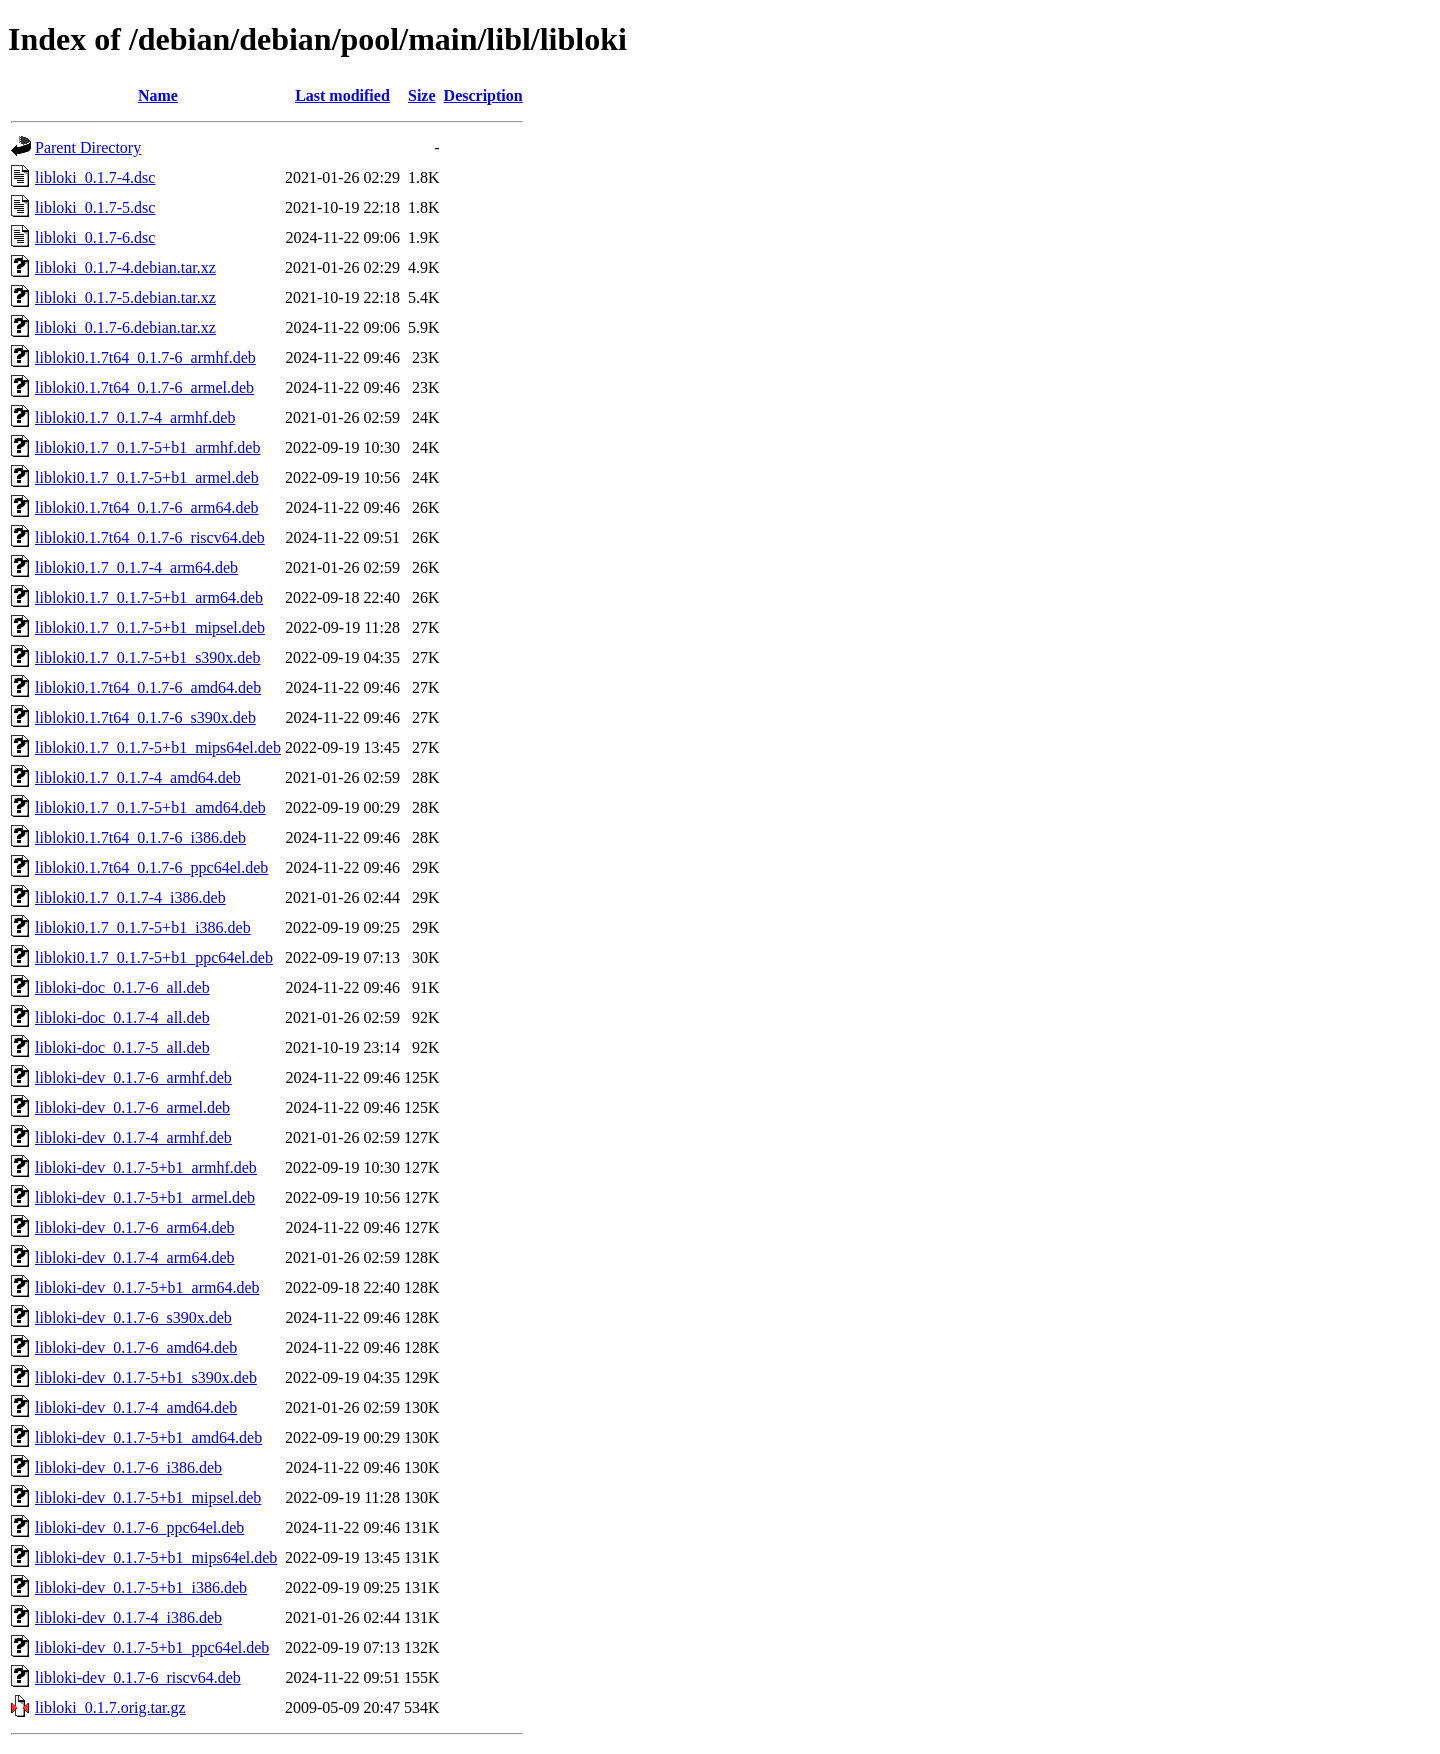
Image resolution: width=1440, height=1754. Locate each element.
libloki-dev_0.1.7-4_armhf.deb (133, 1137)
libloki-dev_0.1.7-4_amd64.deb (136, 1407)
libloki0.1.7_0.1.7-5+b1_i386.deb (143, 927)
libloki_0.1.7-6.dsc (95, 237)
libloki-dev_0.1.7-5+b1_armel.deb (145, 1197)
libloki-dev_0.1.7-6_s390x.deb (133, 1317)
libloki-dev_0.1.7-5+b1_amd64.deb (148, 1437)
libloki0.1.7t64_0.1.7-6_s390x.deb (145, 717)
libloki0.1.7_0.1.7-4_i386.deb (130, 897)
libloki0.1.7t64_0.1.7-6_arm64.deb (147, 507)
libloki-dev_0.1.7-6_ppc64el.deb (139, 1527)
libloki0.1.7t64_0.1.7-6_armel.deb (144, 387)
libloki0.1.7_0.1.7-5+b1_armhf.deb (147, 447)
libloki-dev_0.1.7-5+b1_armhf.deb (146, 1167)
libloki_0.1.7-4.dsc (95, 177)
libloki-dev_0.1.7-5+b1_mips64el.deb (156, 1557)
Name (158, 95)
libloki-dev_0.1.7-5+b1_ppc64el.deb (152, 1647)
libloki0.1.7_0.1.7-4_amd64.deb (138, 777)
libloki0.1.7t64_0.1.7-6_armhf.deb (145, 357)
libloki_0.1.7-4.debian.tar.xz (125, 267)
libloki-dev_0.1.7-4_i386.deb (128, 1617)
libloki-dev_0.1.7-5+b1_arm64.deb (147, 1287)
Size (422, 95)
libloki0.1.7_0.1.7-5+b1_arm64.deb (149, 597)
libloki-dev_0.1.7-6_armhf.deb (133, 1077)
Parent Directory (88, 147)
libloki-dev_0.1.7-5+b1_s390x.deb (146, 1377)
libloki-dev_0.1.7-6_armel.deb (132, 1107)
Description (483, 95)
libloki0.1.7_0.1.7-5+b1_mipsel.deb (150, 627)
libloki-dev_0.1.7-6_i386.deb (128, 1467)
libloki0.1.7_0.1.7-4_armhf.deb (135, 417)
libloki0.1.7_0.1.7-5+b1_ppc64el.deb (154, 957)
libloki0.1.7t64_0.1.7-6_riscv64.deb (150, 537)
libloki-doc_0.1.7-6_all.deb (122, 987)
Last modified (342, 95)
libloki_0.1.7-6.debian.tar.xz (125, 327)
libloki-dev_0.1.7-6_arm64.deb (135, 1227)
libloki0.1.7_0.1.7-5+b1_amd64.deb (150, 807)
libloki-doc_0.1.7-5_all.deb (122, 1047)
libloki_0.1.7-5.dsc (95, 207)
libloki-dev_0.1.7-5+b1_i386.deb (141, 1587)
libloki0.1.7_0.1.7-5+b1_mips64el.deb (158, 747)
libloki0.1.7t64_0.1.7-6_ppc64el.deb (151, 867)
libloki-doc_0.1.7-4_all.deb (122, 1017)
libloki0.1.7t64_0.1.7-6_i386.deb (140, 837)
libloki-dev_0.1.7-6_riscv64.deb (138, 1677)
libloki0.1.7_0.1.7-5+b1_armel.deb (147, 477)
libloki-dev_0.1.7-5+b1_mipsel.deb (148, 1497)
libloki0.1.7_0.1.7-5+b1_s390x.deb (147, 657)
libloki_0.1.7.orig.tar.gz (110, 1707)
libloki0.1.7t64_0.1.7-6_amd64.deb (148, 687)
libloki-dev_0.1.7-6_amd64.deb (136, 1347)
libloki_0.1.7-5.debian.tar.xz (125, 297)
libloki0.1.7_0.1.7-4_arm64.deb (136, 567)
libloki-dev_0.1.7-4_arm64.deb (135, 1257)
